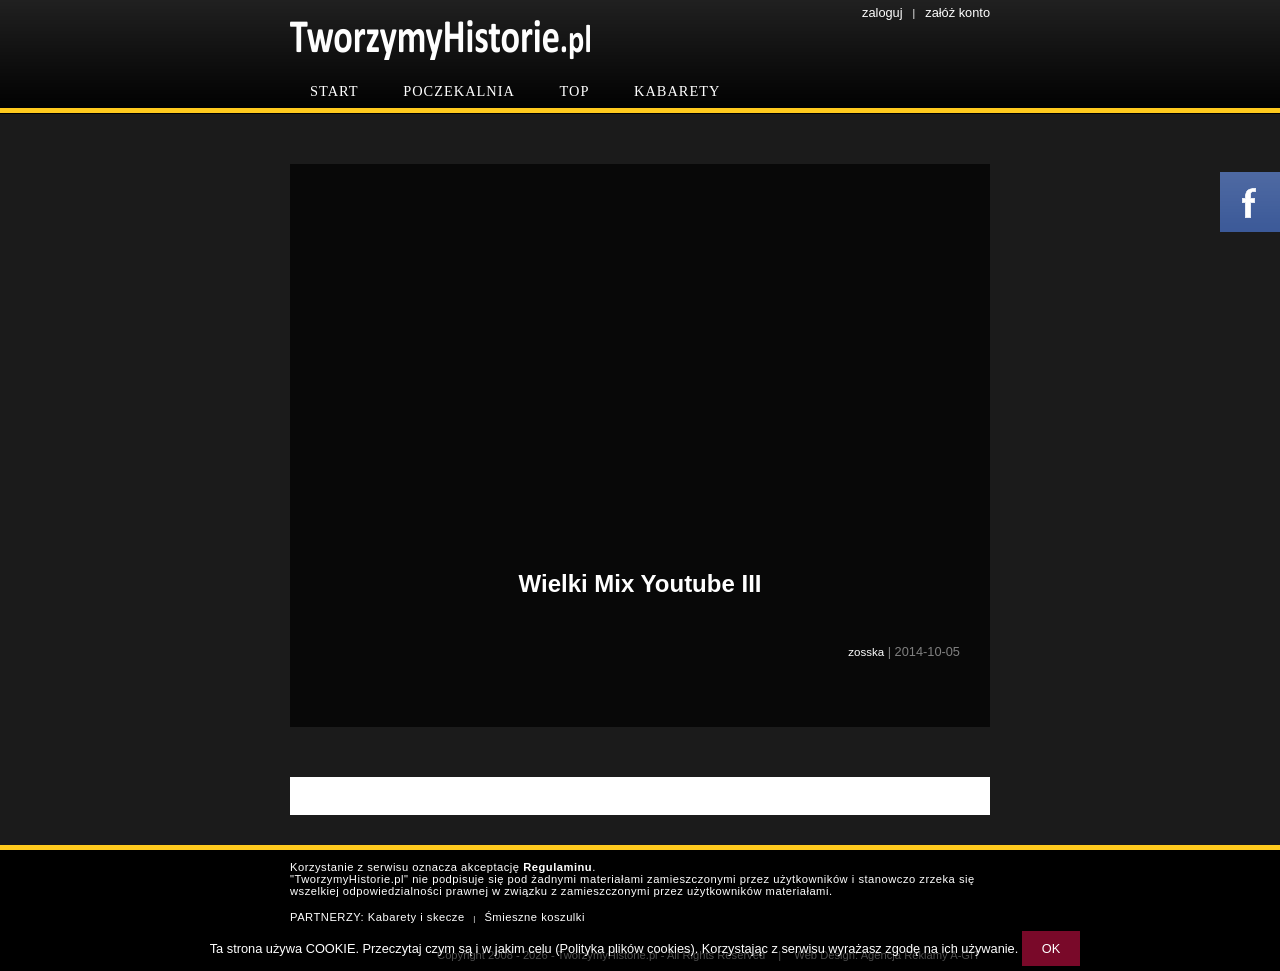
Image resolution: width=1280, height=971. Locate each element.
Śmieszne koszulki (534, 917)
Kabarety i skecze (416, 917)
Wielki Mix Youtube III (640, 583)
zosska (866, 652)
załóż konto (957, 12)
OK (1051, 948)
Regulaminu (557, 867)
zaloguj (882, 12)
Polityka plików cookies (625, 948)
